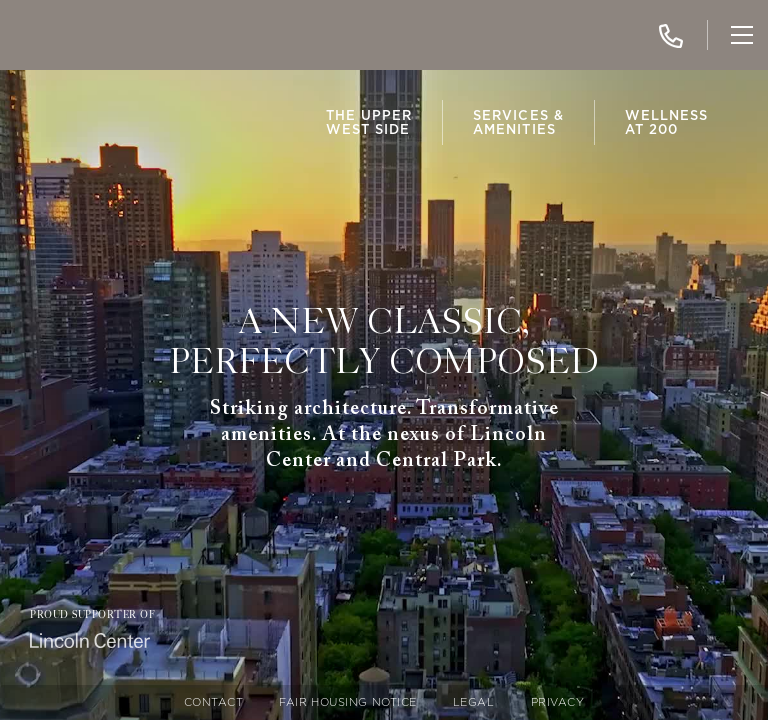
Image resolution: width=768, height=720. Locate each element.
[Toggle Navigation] (742, 35)
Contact (214, 702)
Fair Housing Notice (347, 702)
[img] (75, 35)
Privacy (558, 702)
